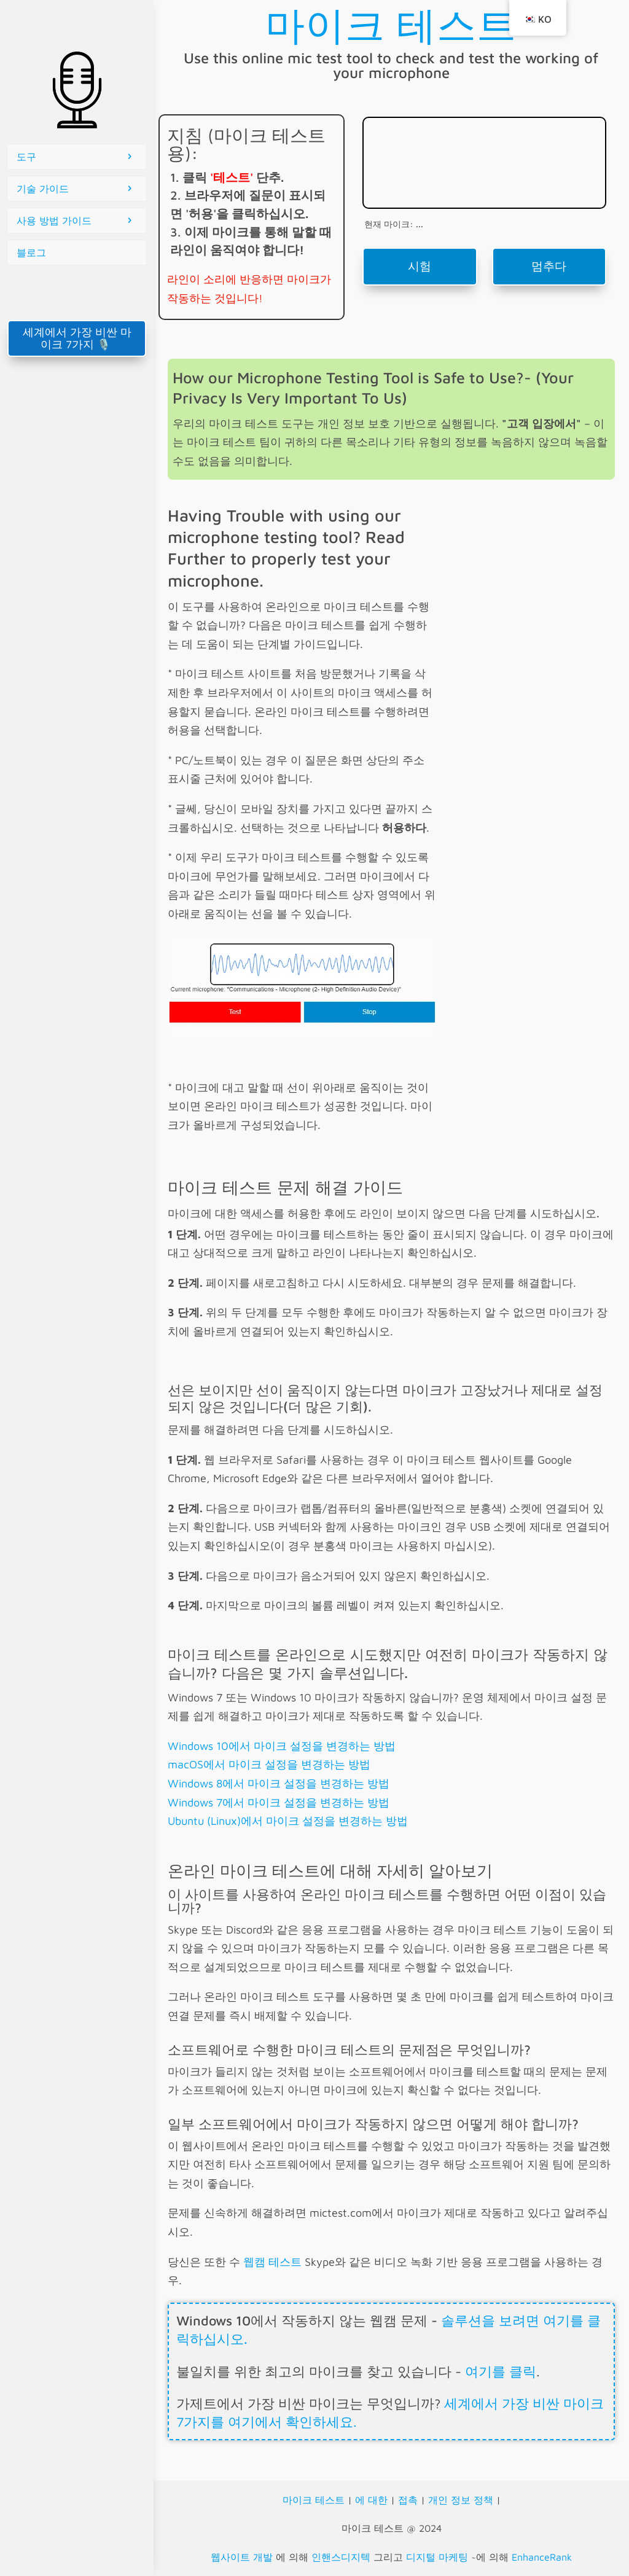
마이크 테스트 (314, 2499)
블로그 (31, 252)
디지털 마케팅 (437, 2556)
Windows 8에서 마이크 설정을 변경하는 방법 (278, 1783)
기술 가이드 (43, 188)
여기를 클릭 (500, 2371)
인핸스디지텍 (340, 2556)
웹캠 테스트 (272, 2261)
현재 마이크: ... (393, 224)
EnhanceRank (542, 2556)
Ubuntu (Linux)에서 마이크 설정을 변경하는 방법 (288, 1820)
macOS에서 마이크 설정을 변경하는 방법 (269, 1764)
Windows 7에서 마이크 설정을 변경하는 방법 (278, 1802)
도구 (26, 156)
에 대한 (371, 2499)
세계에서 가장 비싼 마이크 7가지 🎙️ (77, 338)
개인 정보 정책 (460, 2499)
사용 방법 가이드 (54, 220)
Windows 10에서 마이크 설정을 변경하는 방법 (282, 1745)
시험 (419, 266)
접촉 (408, 2499)
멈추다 (548, 266)
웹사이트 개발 (242, 2556)
